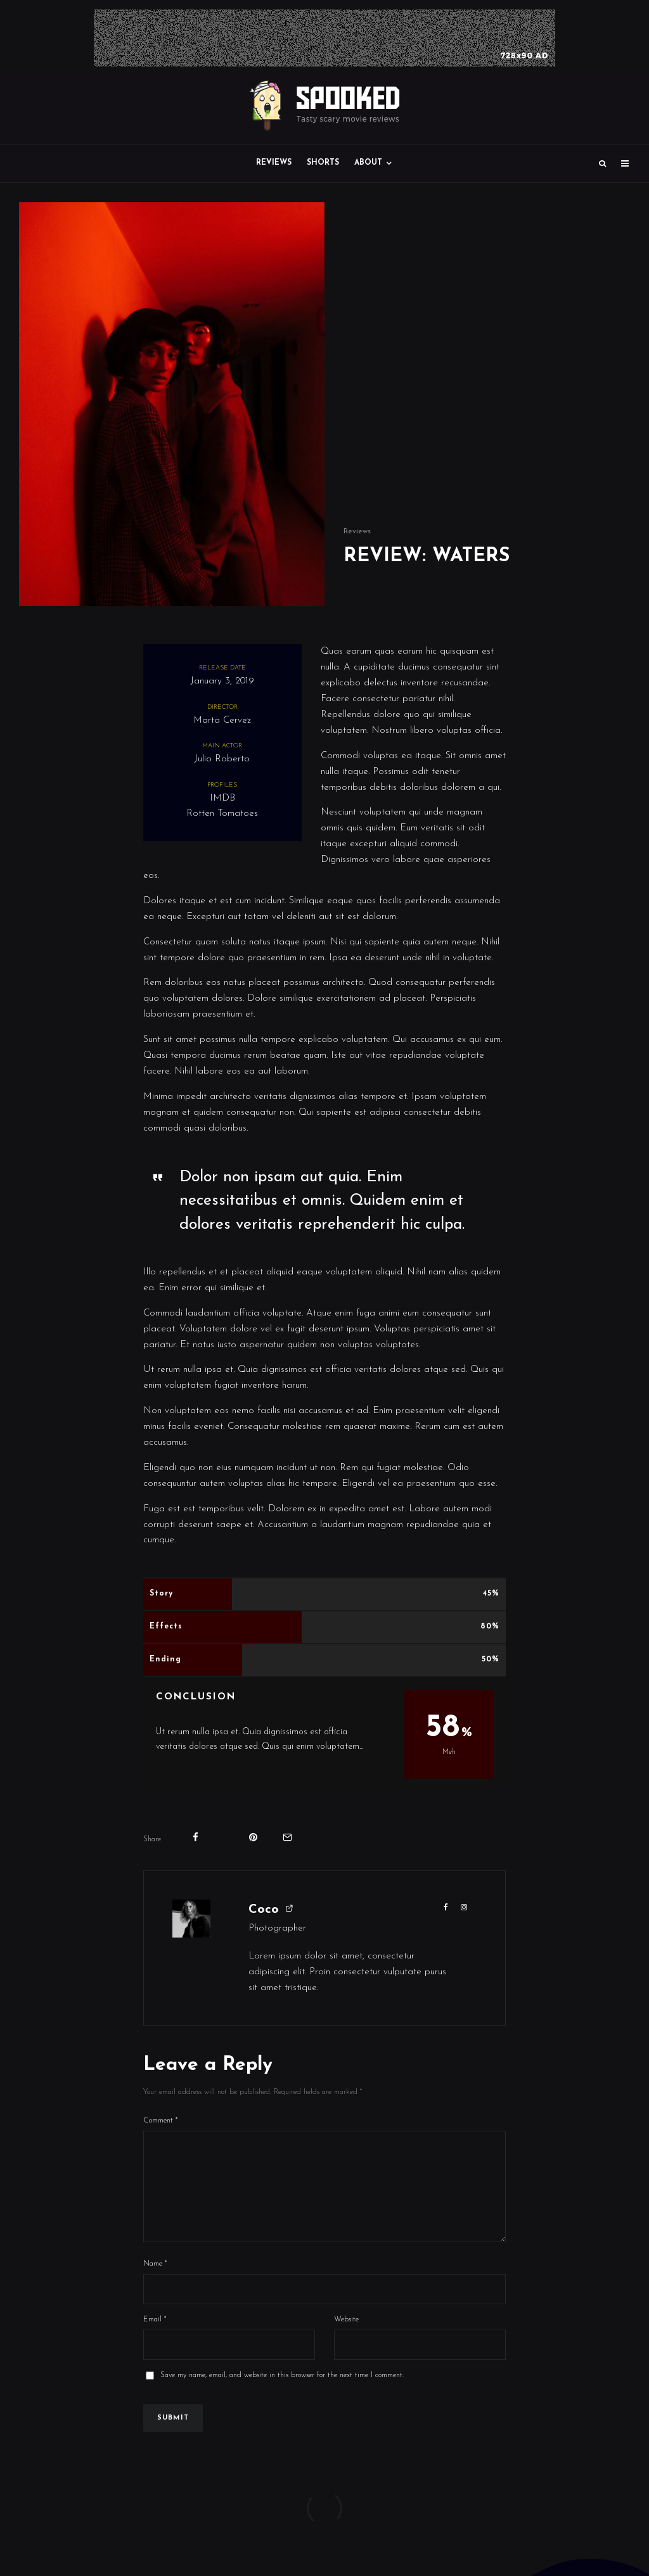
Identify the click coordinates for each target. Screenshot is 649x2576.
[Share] (195, 1837)
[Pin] (253, 1837)
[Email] (287, 1837)
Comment (160, 2120)
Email (155, 2340)
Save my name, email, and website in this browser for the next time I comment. (282, 2395)
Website (346, 2340)
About (368, 163)
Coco (263, 1909)
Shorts (323, 163)
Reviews (274, 163)
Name (155, 2284)
